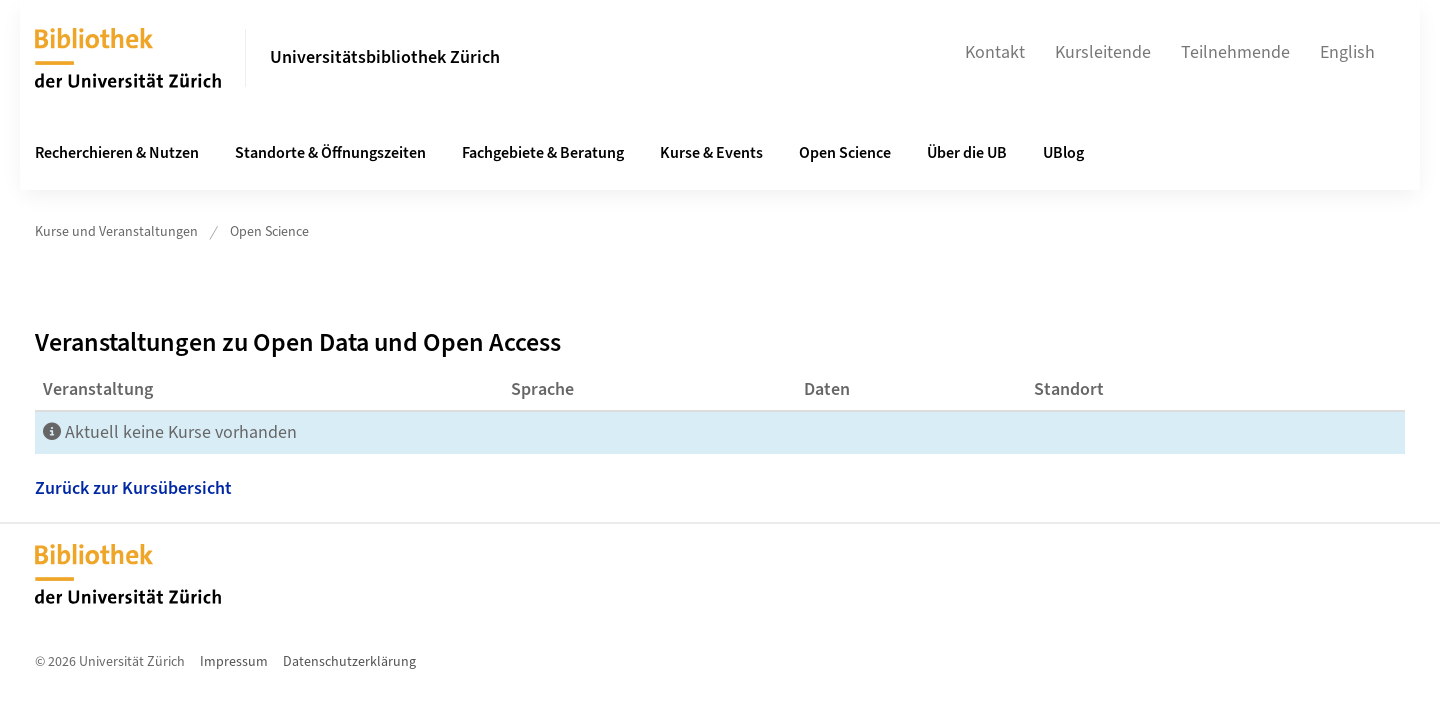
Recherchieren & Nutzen (117, 153)
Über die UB (967, 153)
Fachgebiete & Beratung (543, 153)
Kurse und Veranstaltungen (116, 232)
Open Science (845, 153)
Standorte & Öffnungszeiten (330, 153)
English (1347, 52)
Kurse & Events (711, 153)
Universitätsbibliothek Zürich (385, 57)
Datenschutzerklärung (349, 662)
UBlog (1063, 153)
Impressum (234, 662)
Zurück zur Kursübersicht (133, 488)
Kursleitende (1103, 52)
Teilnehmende (1235, 52)
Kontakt (995, 52)
